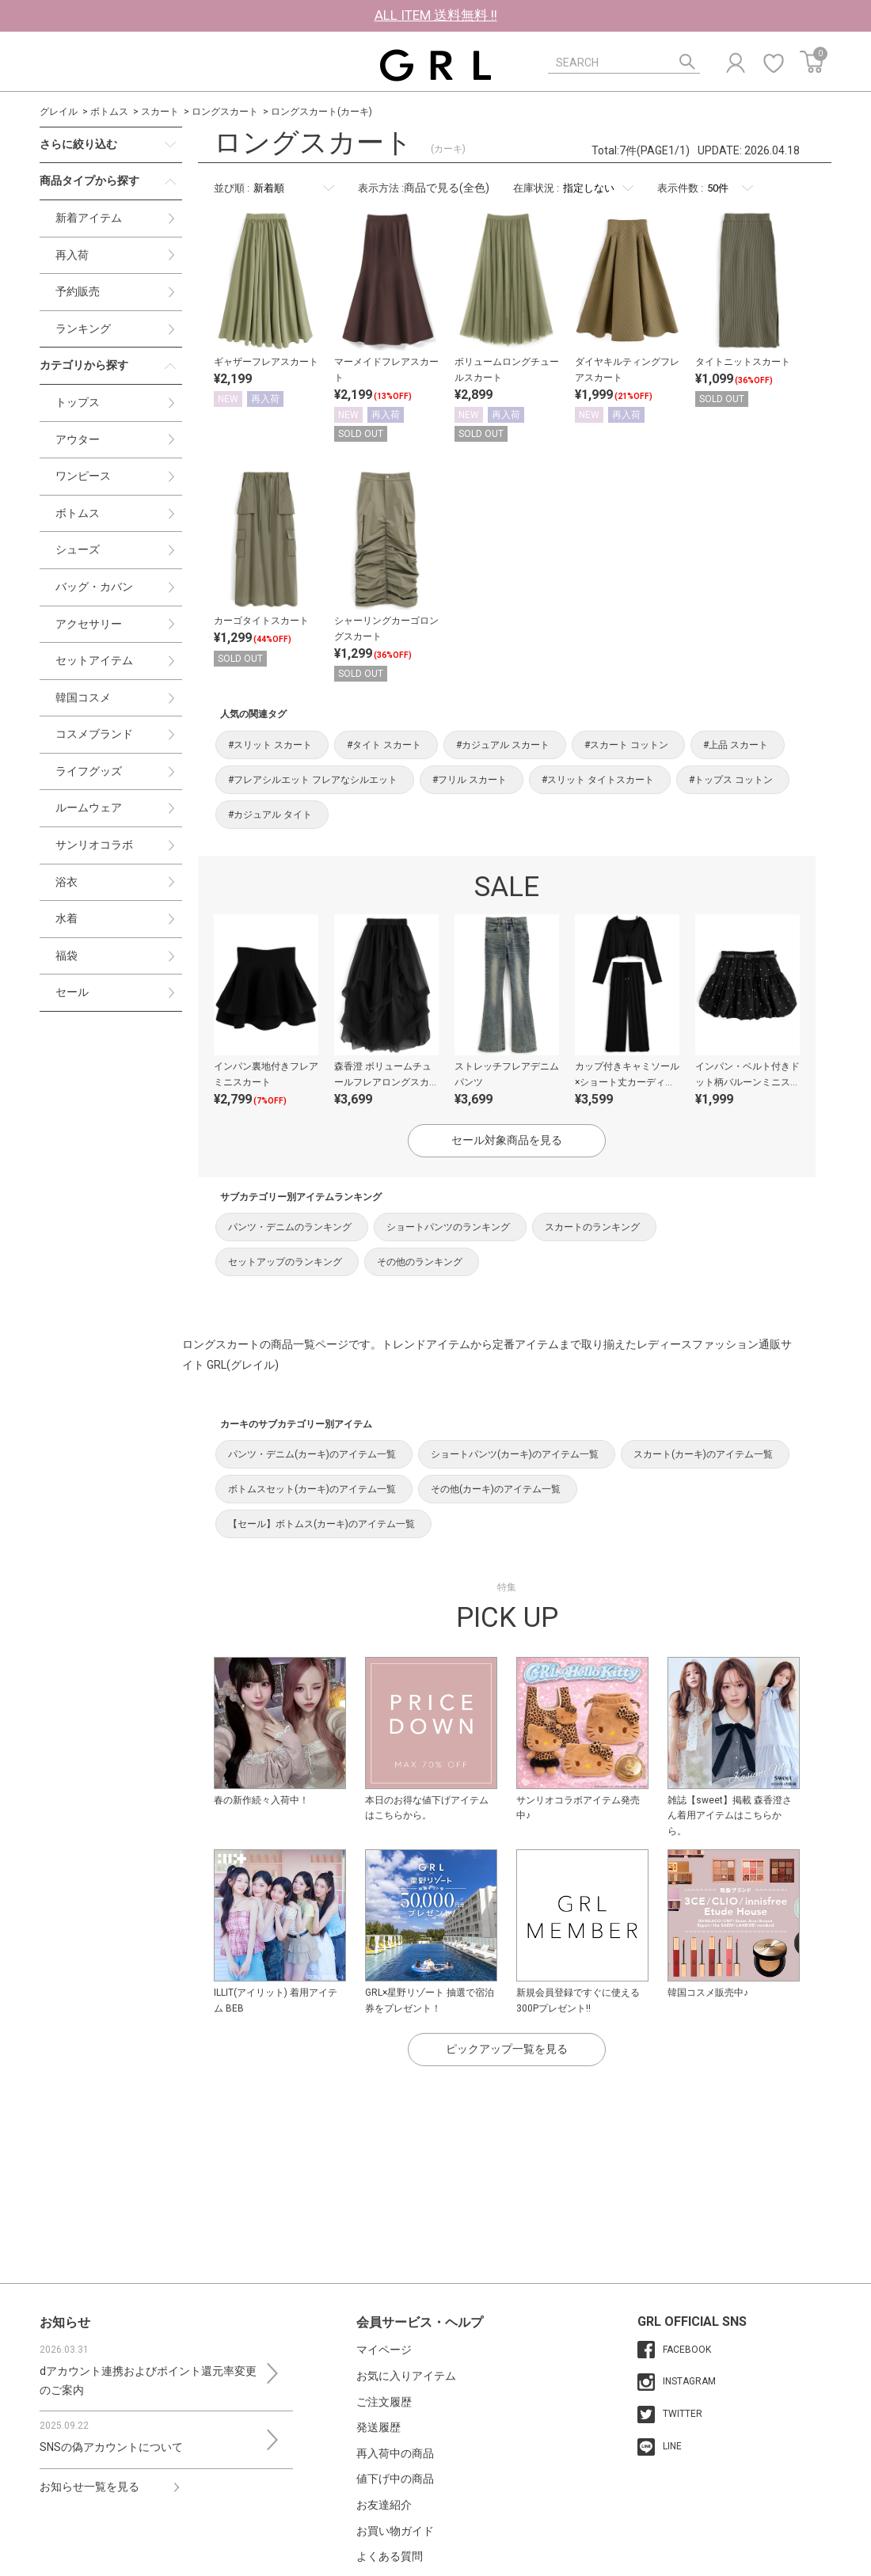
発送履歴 (378, 2427)
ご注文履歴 (384, 2402)
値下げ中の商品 (395, 2478)
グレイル (59, 111)
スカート (160, 111)
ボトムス (109, 111)
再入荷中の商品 (395, 2453)
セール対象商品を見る (506, 1140)
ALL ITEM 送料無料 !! (436, 15)
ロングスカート (225, 111)
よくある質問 (389, 2556)
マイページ (384, 2349)
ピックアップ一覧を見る (507, 2048)
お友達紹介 (384, 2504)
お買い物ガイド (395, 2531)
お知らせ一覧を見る (89, 2486)
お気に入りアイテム (406, 2375)
